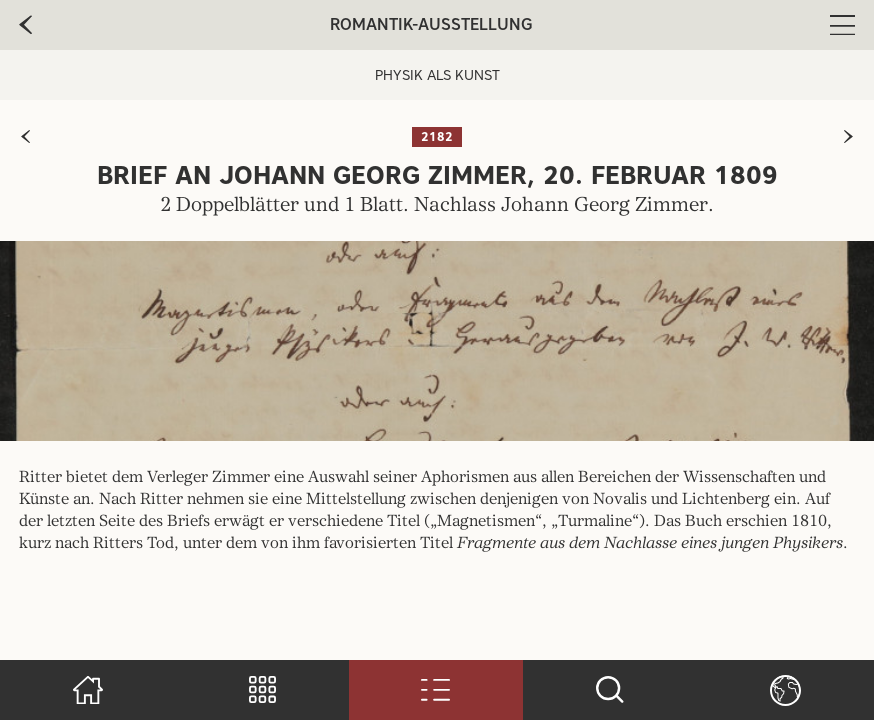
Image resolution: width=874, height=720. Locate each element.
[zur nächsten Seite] (848, 136)
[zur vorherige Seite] (25, 25)
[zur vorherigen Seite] (25, 136)
